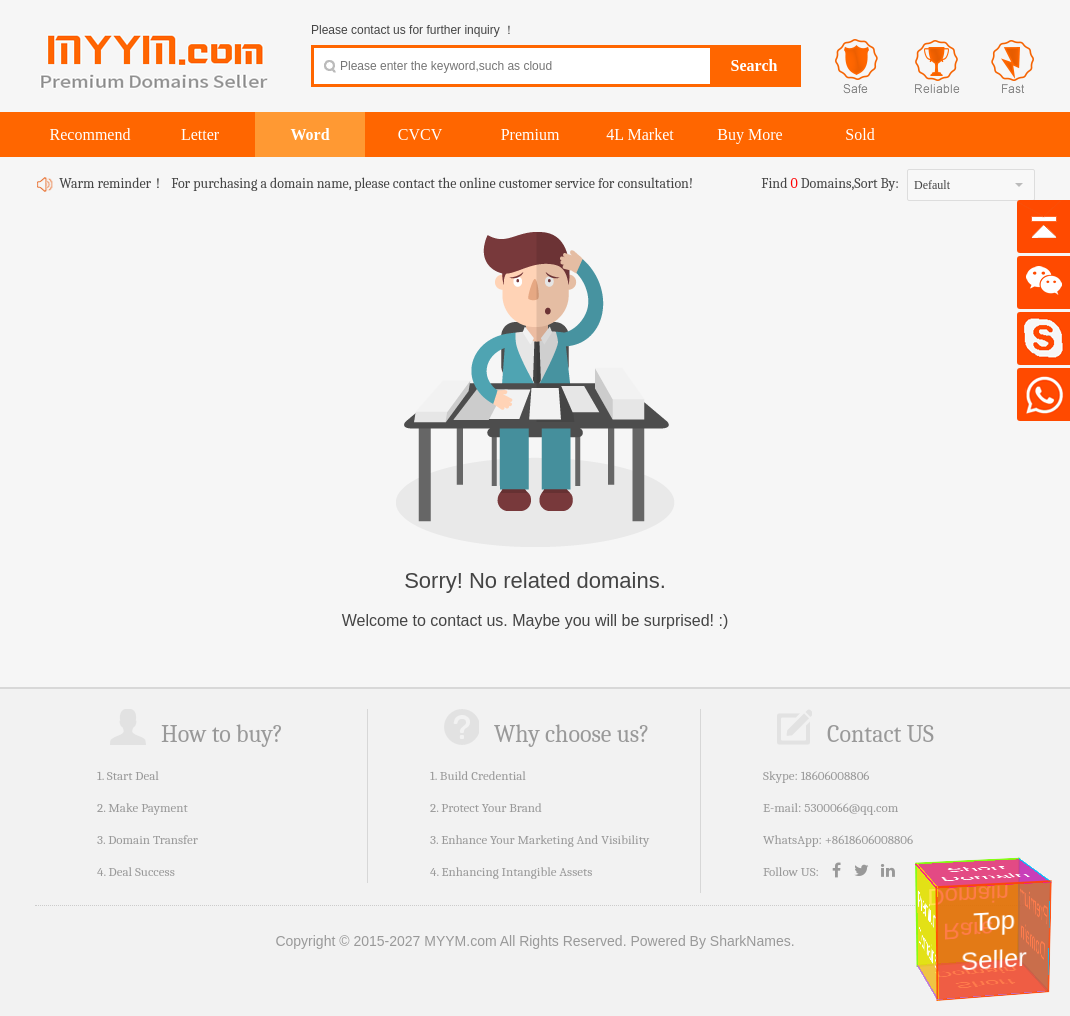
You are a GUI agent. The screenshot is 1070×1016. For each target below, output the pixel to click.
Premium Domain (1035, 923)
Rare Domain (971, 913)
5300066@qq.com (851, 807)
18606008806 (835, 775)
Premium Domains (927, 929)
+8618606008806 (869, 839)
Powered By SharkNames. (712, 941)
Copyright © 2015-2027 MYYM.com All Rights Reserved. (450, 941)
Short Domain (985, 873)
